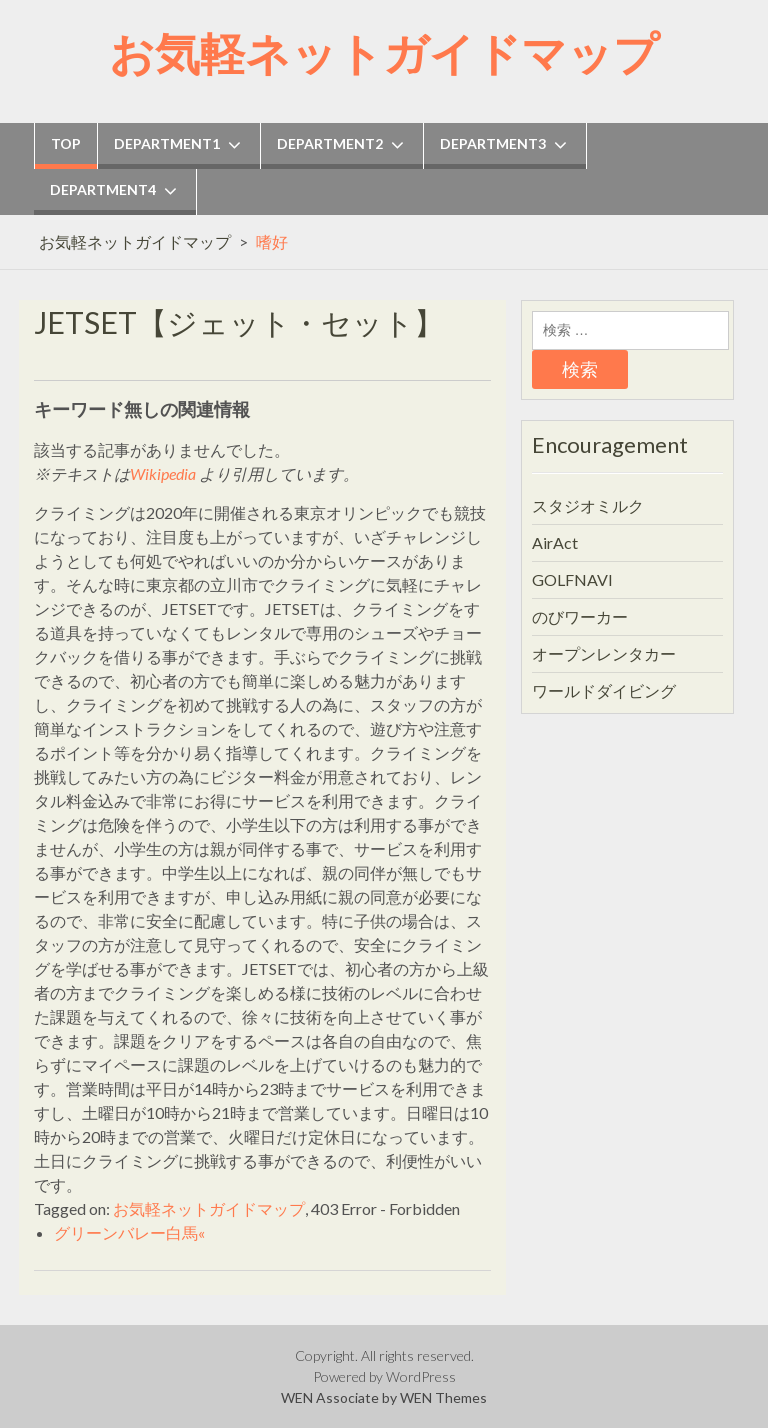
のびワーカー (580, 616)
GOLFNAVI (572, 579)
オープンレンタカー (604, 653)
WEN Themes (443, 1397)
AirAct (555, 542)
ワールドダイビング (604, 690)
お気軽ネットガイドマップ (384, 53)
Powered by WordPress (384, 1376)
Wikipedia (163, 473)
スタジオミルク (588, 505)
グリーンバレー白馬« (129, 1232)
